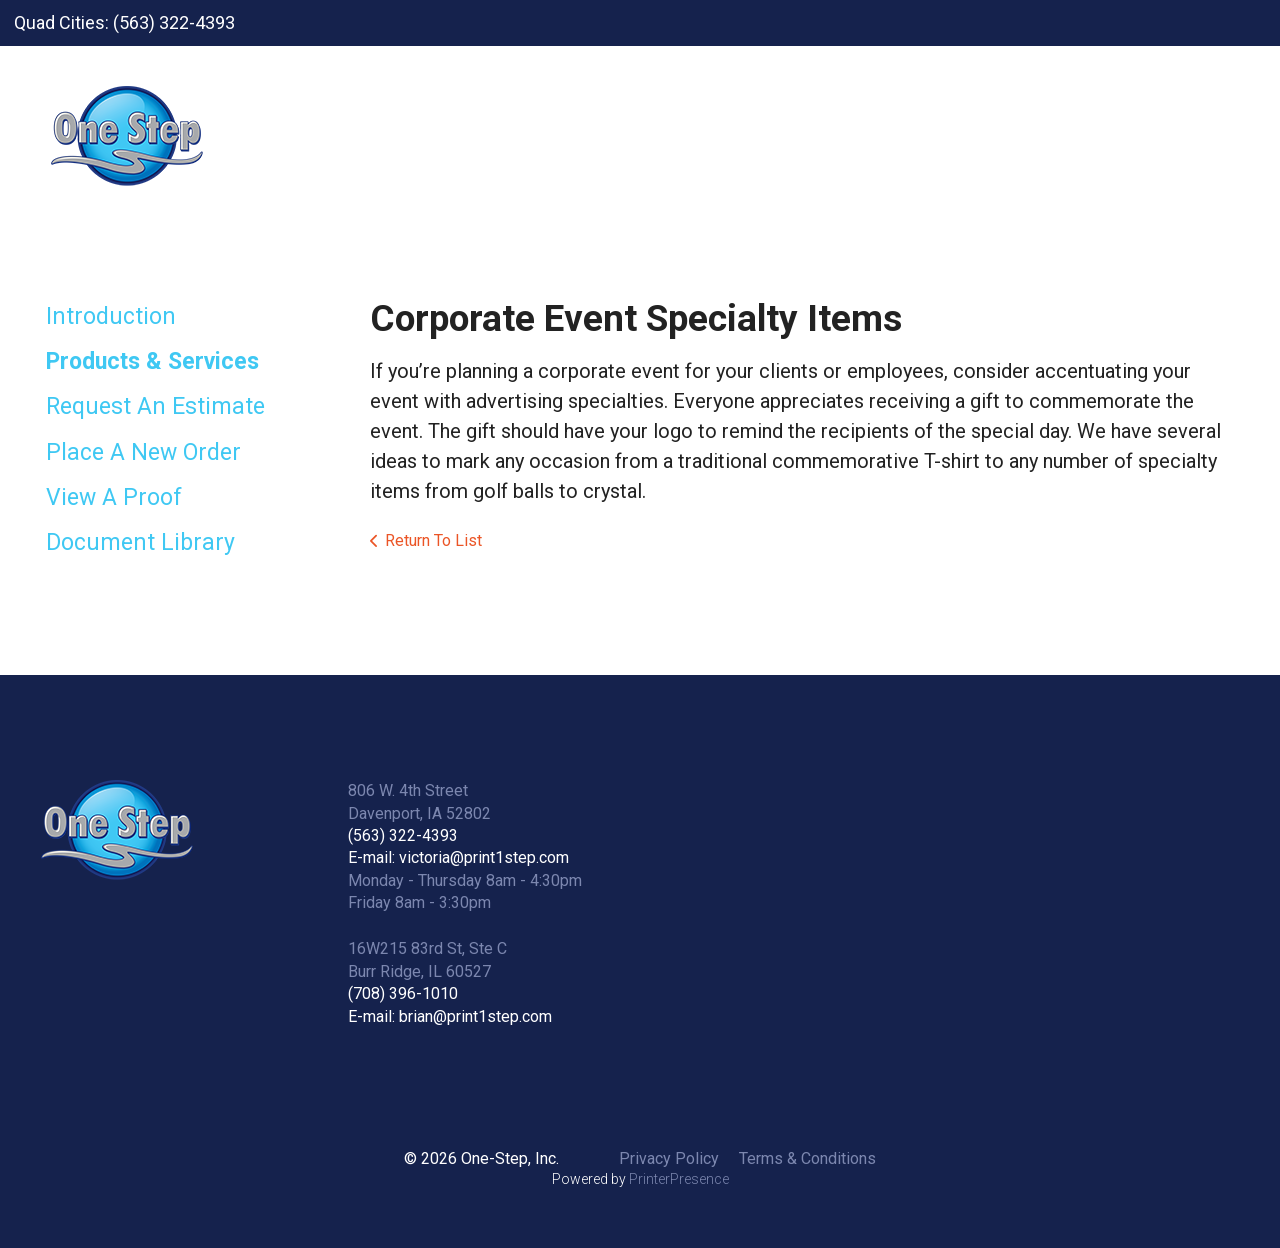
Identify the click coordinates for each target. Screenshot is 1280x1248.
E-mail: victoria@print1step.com (458, 857)
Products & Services (152, 361)
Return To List (433, 540)
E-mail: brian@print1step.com (450, 1016)
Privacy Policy (669, 1158)
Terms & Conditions (807, 1158)
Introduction (111, 316)
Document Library (140, 542)
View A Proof (114, 497)
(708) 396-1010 (403, 993)
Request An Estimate (155, 406)
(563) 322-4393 (403, 835)
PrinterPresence (679, 1179)
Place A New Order (143, 452)
